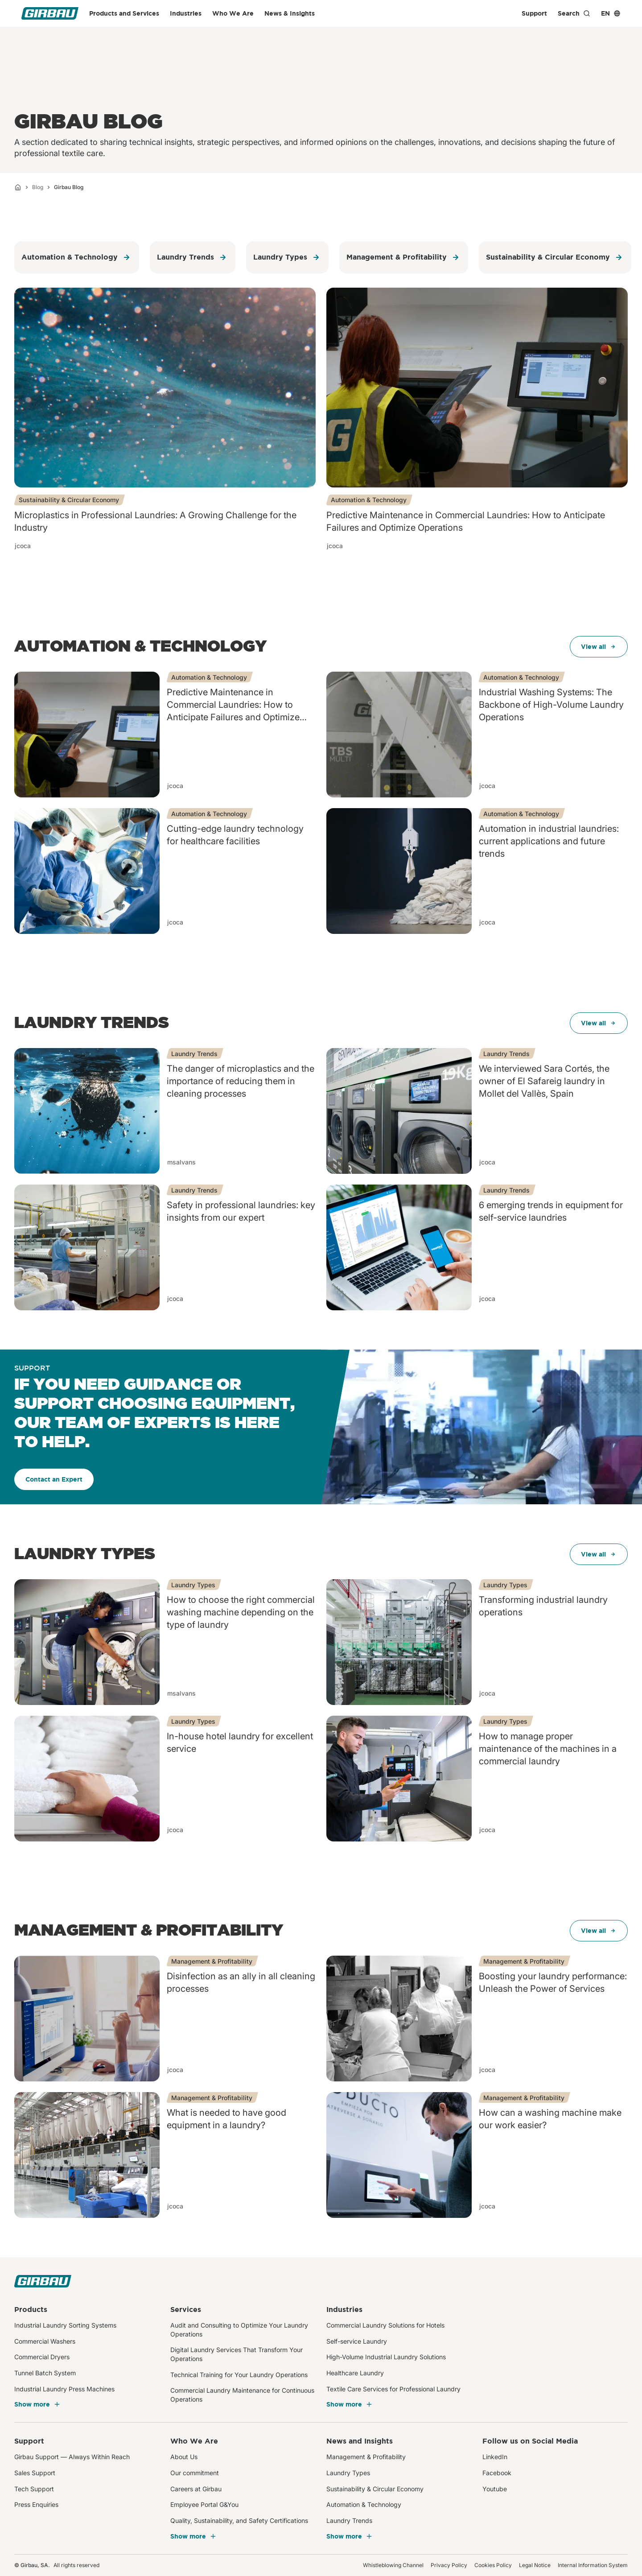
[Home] (17, 187)
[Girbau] (49, 13)
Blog (37, 187)
